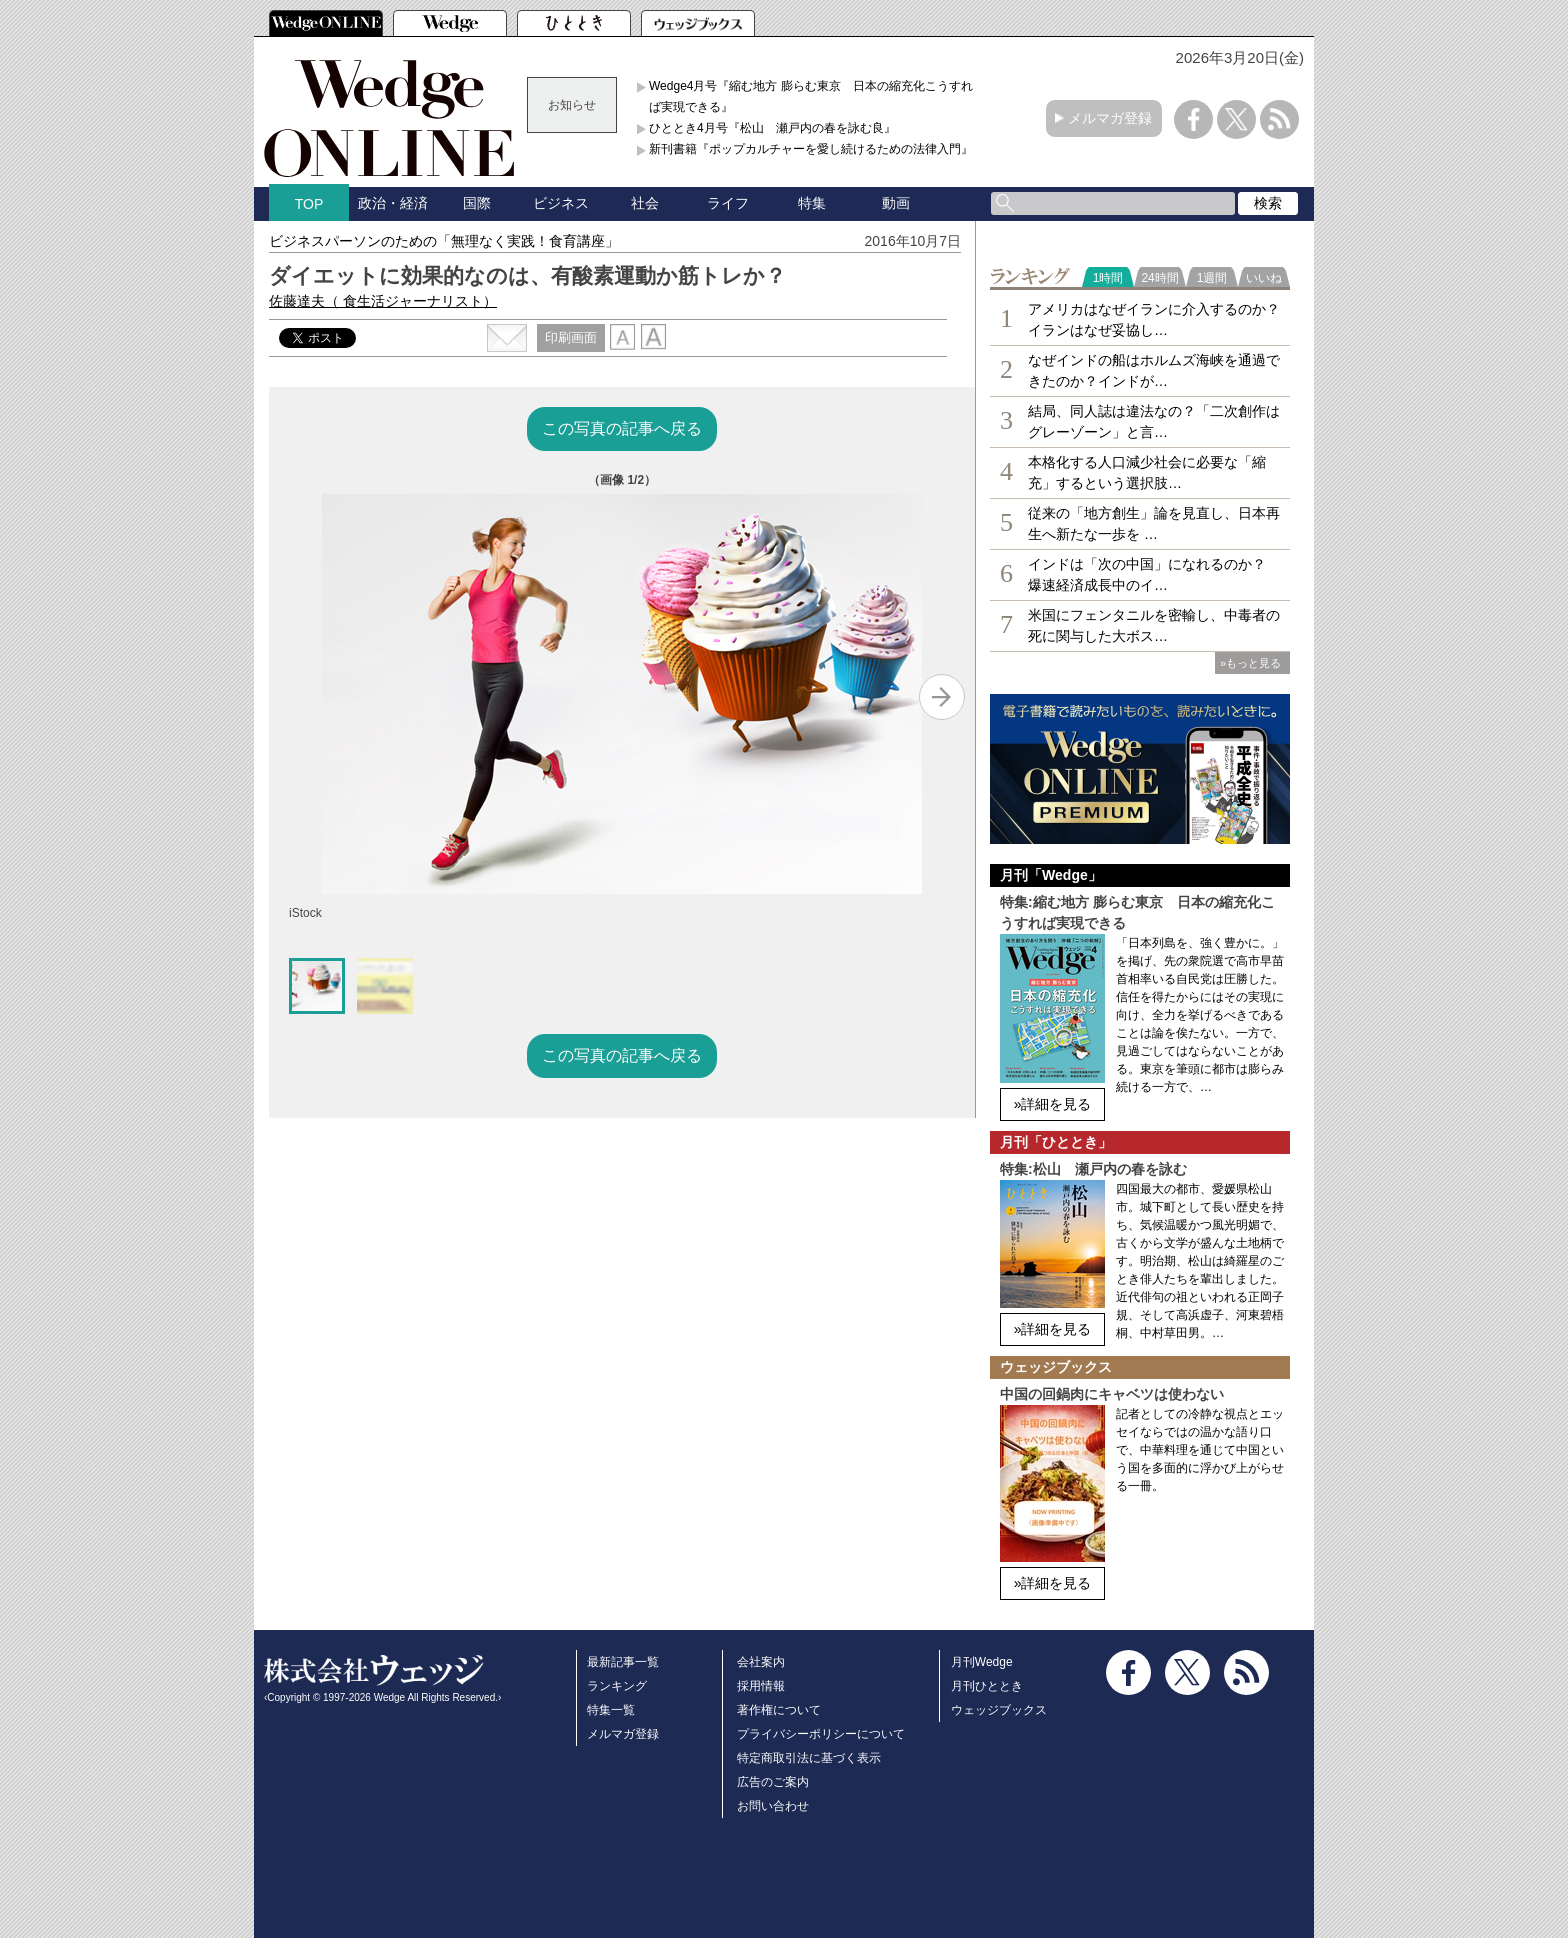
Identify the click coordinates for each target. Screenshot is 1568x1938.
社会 (645, 203)
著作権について (779, 1710)
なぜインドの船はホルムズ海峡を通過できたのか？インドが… (1154, 370)
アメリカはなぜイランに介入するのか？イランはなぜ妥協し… (1154, 319)
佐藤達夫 (383, 301)
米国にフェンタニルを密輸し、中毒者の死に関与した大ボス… (1154, 625)
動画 (896, 203)
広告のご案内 (773, 1782)
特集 (812, 203)
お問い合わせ (773, 1806)
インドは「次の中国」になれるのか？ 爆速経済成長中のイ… (1147, 574)
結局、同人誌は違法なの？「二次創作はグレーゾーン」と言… (1154, 421)
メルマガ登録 (1110, 118)
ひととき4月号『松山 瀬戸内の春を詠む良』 (772, 128)
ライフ (728, 203)
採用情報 (761, 1686)
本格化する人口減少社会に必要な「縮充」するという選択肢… (1147, 472)
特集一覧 (611, 1710)
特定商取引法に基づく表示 (809, 1758)
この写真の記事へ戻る (622, 428)
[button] (317, 986)
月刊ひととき (987, 1686)
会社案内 (761, 1662)
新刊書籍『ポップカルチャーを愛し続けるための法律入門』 (811, 149)
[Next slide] (942, 697)
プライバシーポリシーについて (821, 1734)
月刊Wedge (982, 1662)
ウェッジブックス (999, 1710)
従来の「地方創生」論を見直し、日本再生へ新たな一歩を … (1154, 523)
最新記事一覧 (623, 1662)
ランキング (617, 1686)
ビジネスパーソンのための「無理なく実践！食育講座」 (444, 241)
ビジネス (561, 203)
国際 (477, 203)
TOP (309, 204)
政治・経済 (393, 203)
